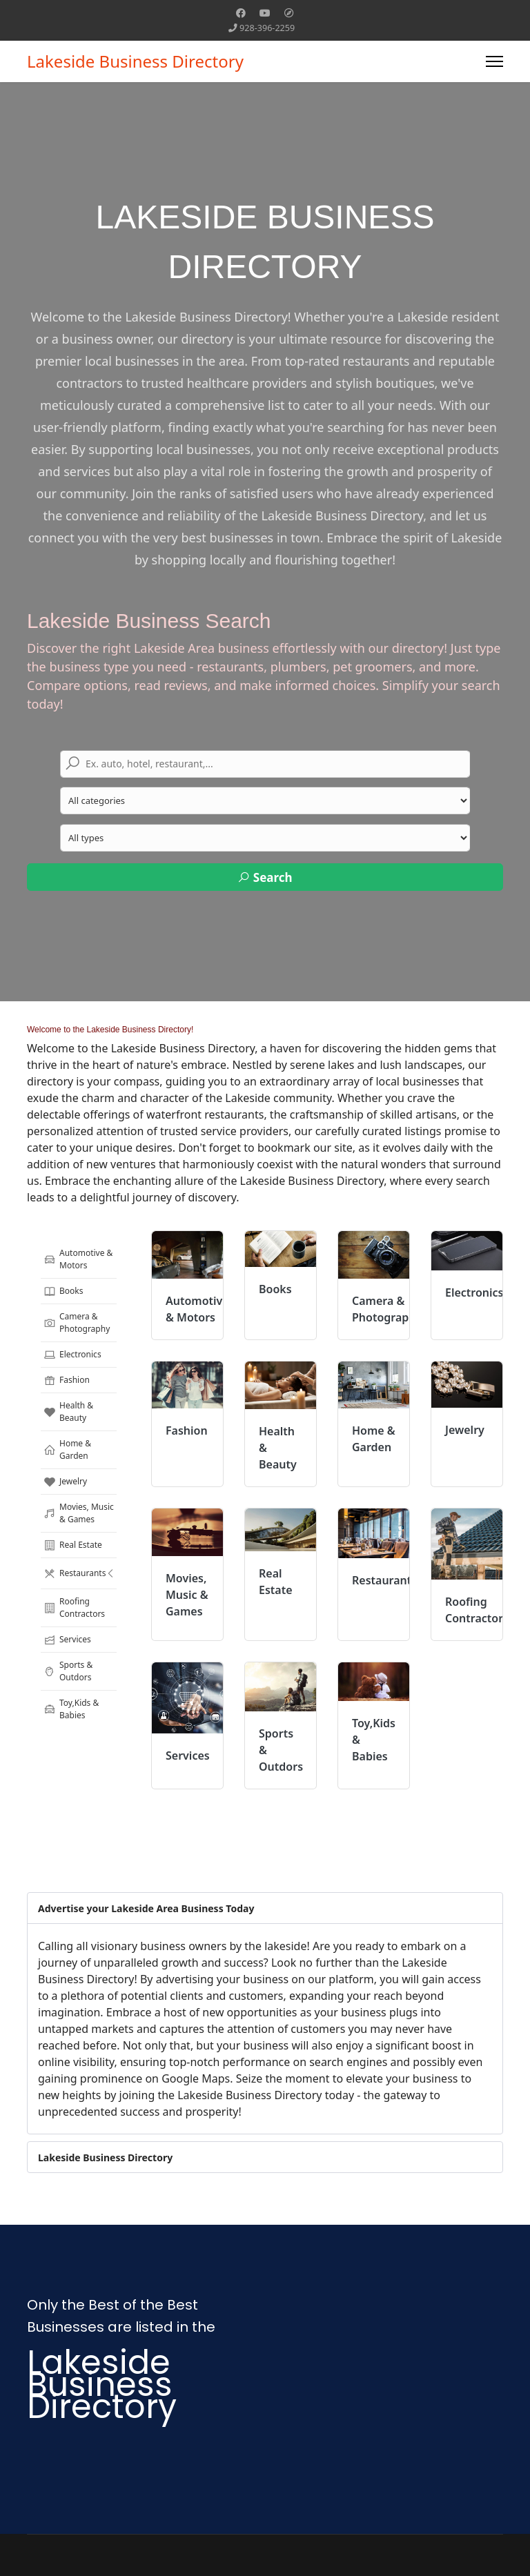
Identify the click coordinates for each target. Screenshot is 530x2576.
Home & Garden (67, 1449)
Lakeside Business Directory (135, 61)
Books (63, 1291)
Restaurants (82, 1573)
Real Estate (72, 1545)
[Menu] (494, 61)
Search (264, 877)
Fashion (66, 1380)
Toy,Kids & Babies (71, 1709)
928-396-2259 (267, 28)
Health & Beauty (68, 1411)
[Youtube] (265, 12)
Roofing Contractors (74, 1607)
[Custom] (289, 12)
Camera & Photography (76, 1322)
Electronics (72, 1354)
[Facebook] (241, 12)
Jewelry (65, 1481)
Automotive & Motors (77, 1259)
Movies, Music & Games (78, 1513)
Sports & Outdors (67, 1671)
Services (67, 1639)
